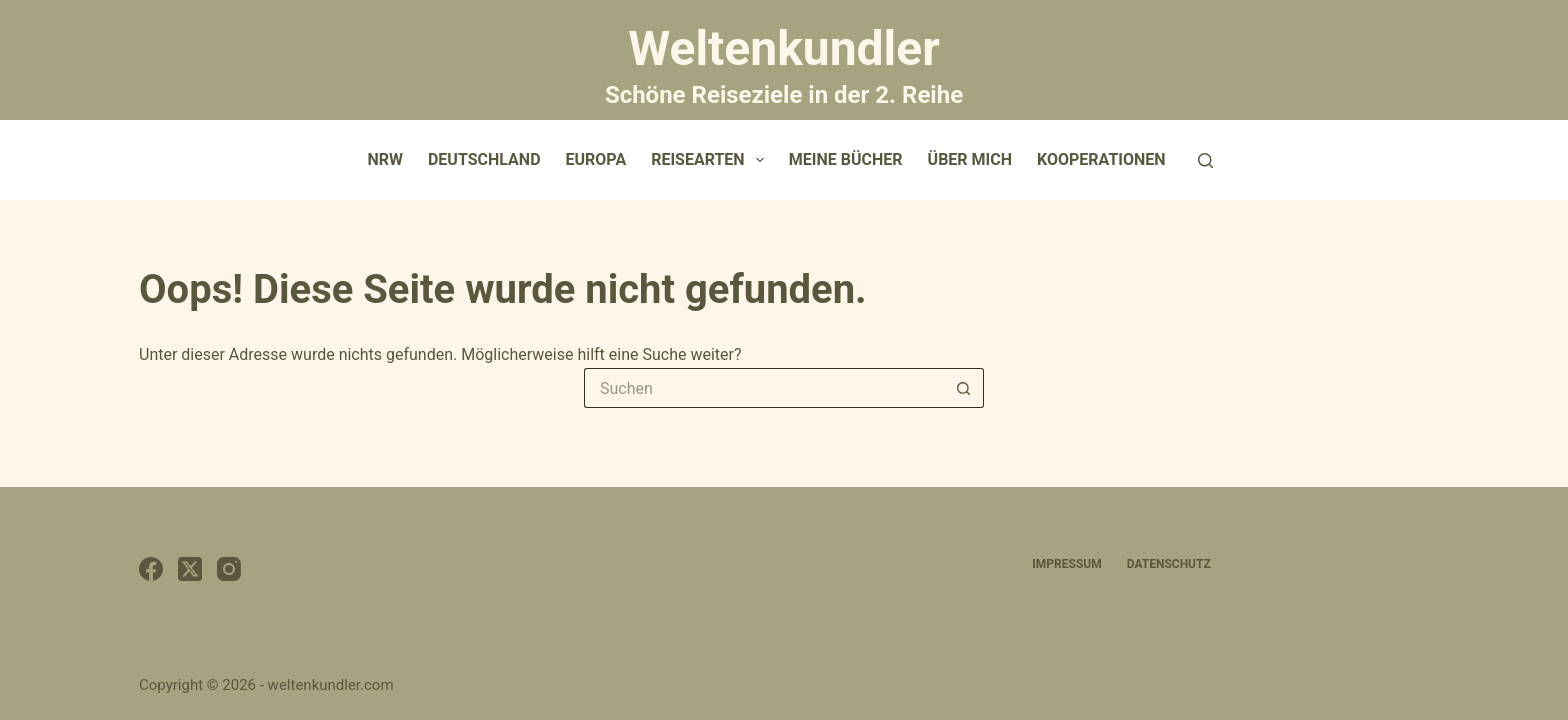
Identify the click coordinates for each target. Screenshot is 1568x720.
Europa (596, 159)
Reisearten (711, 160)
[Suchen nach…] (764, 388)
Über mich (970, 159)
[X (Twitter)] (190, 569)
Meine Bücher (846, 159)
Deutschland (484, 159)
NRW (385, 159)
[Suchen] (1205, 160)
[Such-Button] (964, 388)
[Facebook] (151, 569)
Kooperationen (1101, 159)
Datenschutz (1169, 564)
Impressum (1066, 564)
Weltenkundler (784, 63)
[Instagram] (229, 569)
